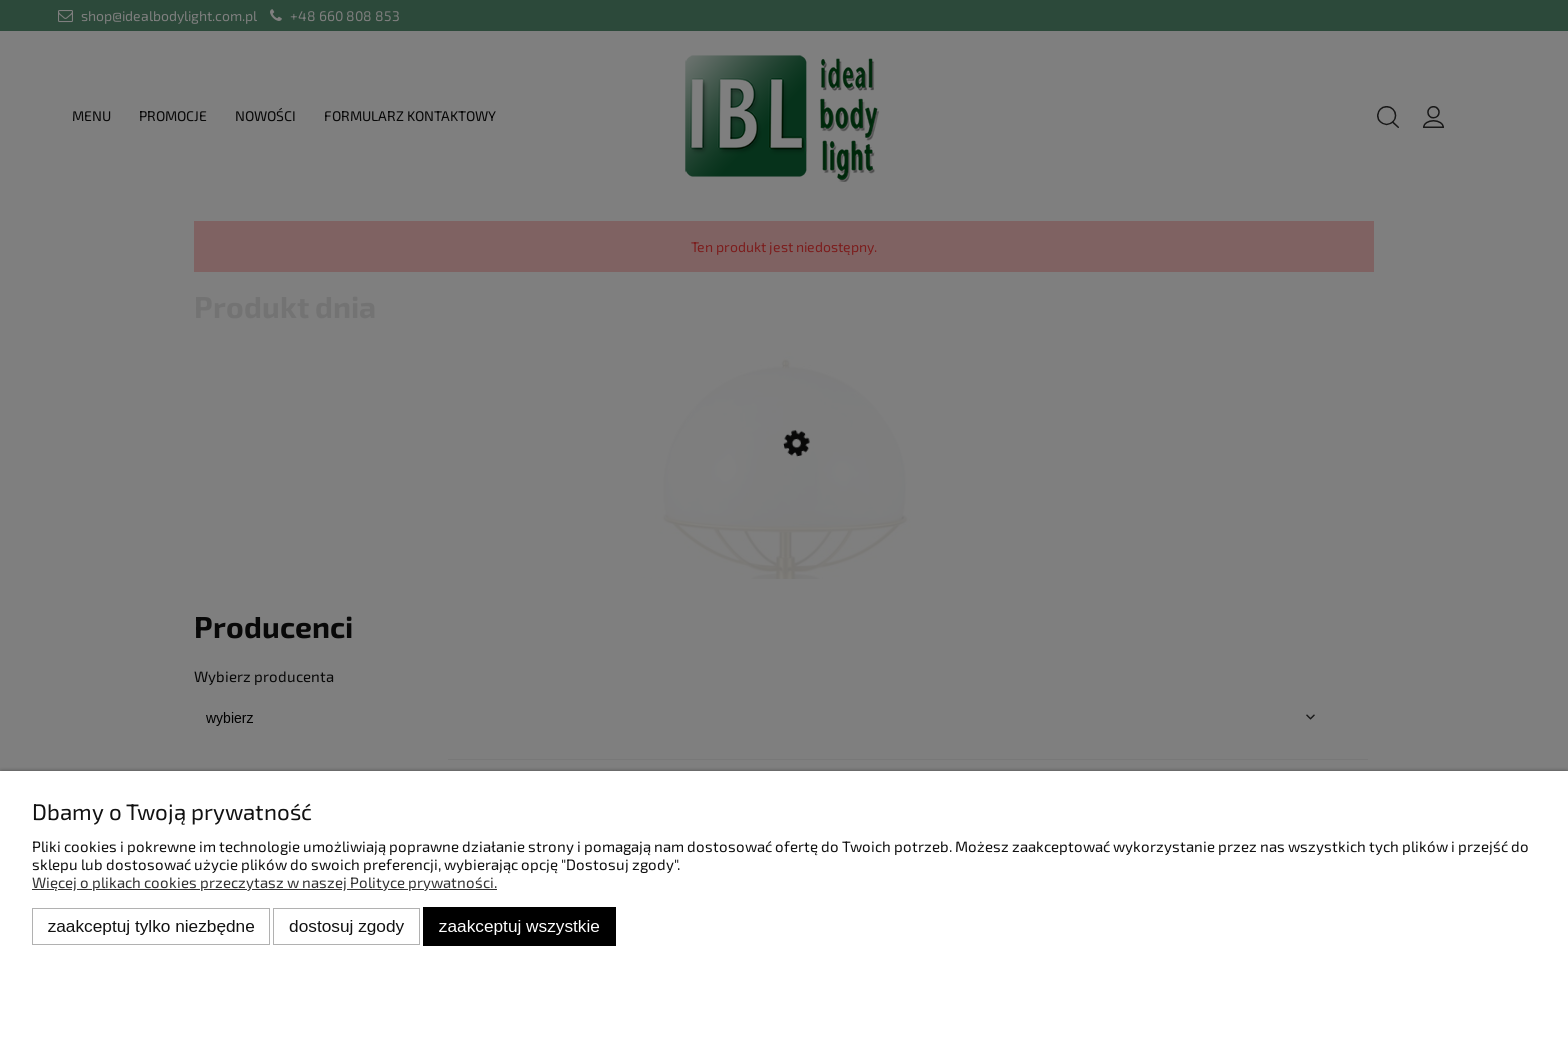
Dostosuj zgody (346, 926)
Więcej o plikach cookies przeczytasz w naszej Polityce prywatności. (264, 882)
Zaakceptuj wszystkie (519, 926)
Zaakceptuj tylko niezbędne (151, 926)
